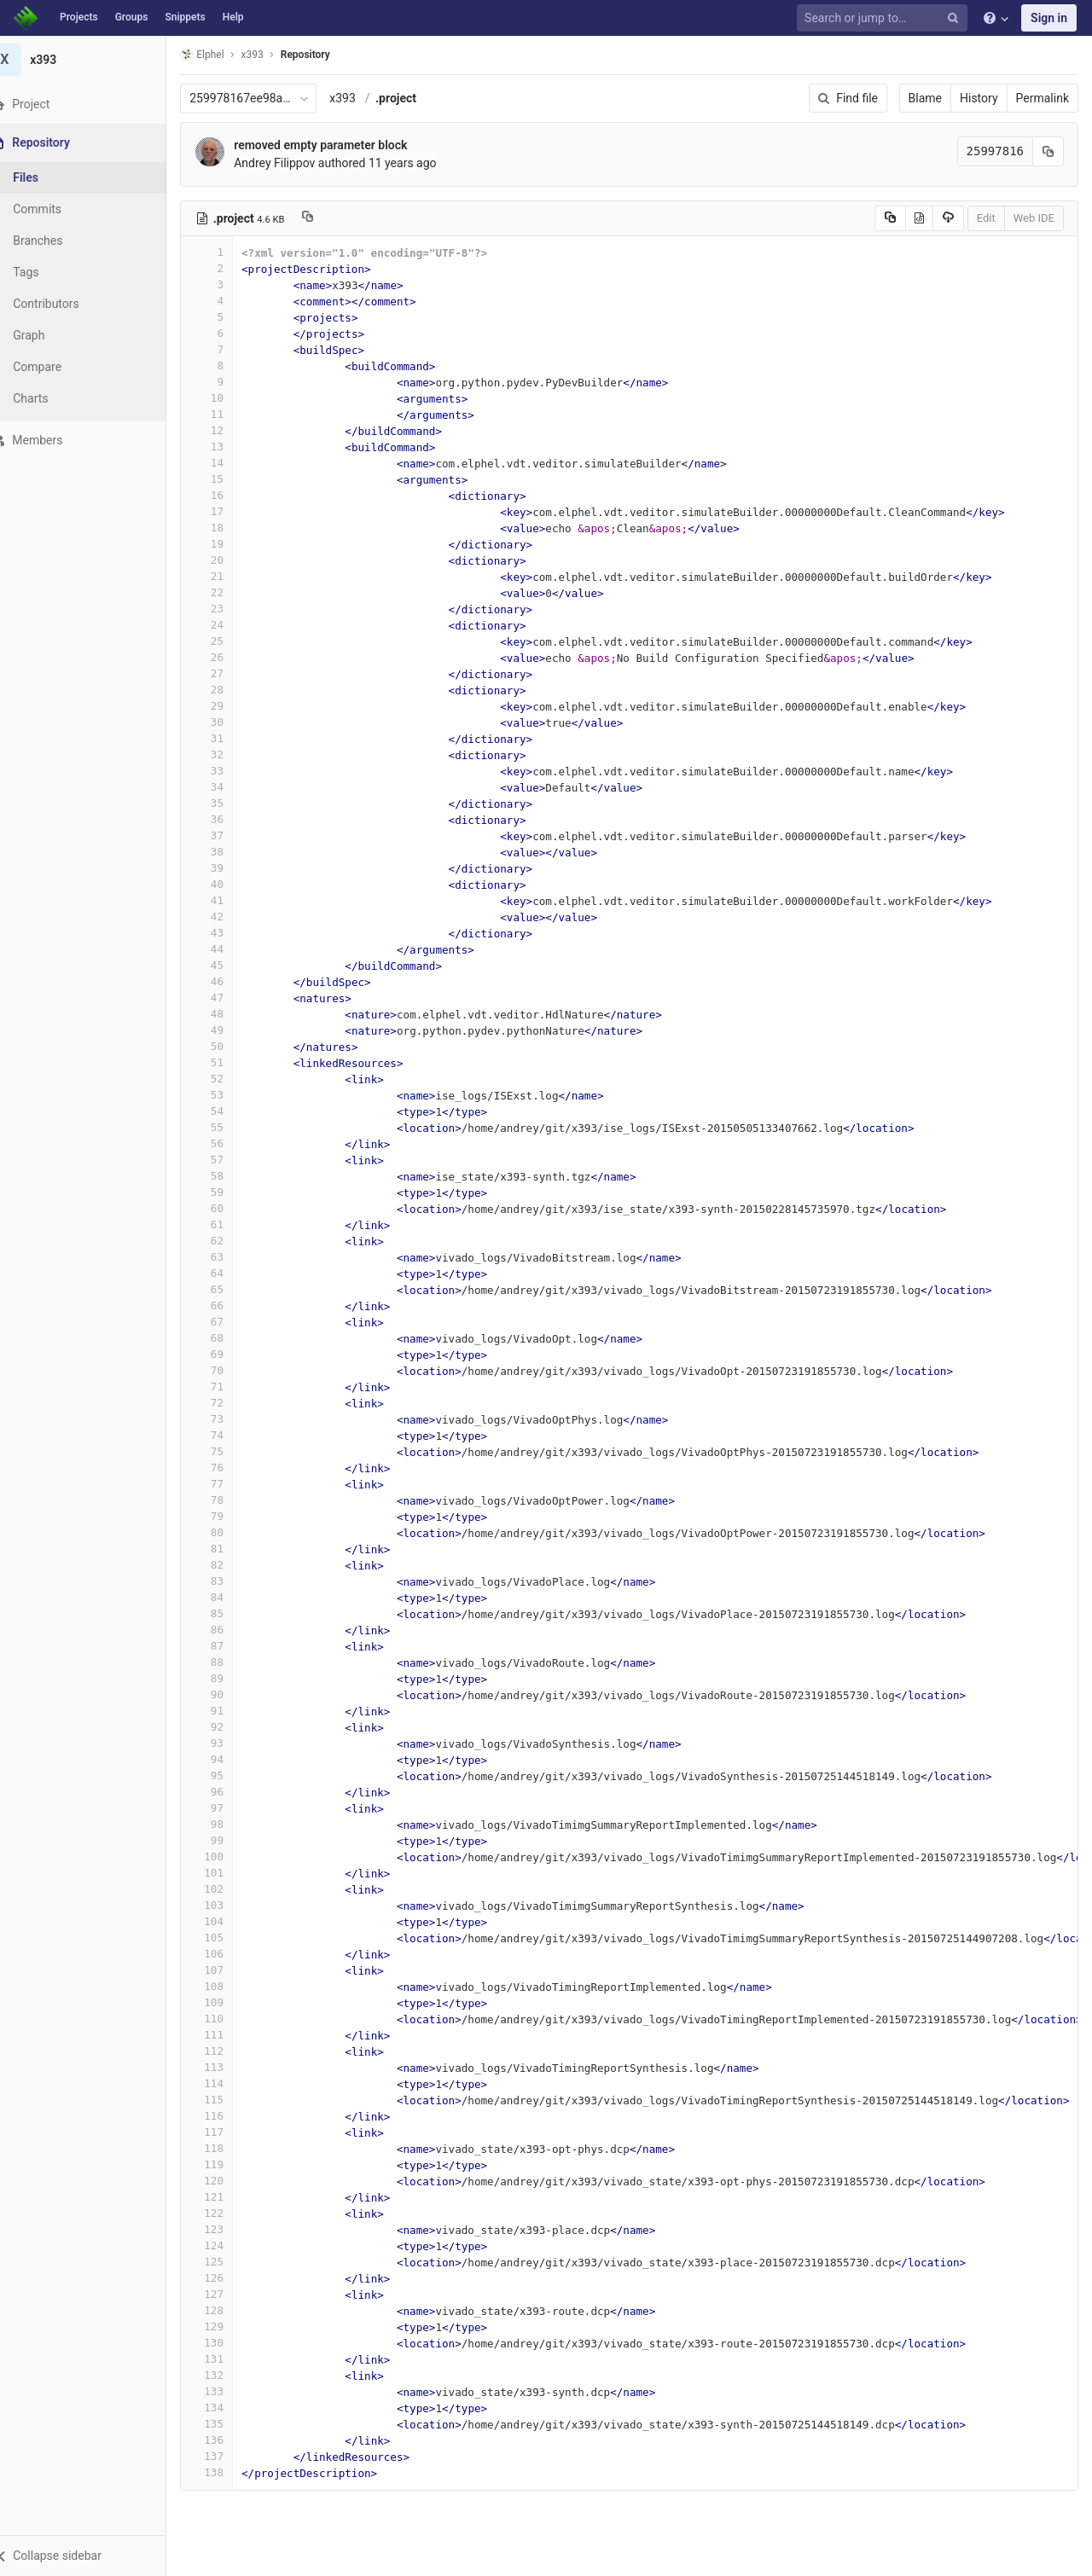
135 (228, 2423)
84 (228, 1597)
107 (228, 1970)
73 (228, 1419)
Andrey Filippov (295, 163)
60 (228, 1208)
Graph (50, 335)
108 (228, 1986)
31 (228, 738)
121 (228, 2196)
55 (228, 1127)
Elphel (223, 54)
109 (228, 2002)
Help (233, 17)
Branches (59, 240)
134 (228, 2407)
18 (228, 527)
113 (228, 2067)
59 (228, 1192)
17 (228, 511)
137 (228, 2456)
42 (228, 916)
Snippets (185, 17)
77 (228, 1483)
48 (228, 1013)
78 (228, 1500)
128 (228, 2310)
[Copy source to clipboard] (890, 218)
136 (228, 2440)
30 (228, 722)
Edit (986, 218)
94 (228, 1759)
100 (228, 1856)
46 (228, 981)
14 (228, 462)
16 (228, 495)
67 (228, 1321)
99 (228, 1840)
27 (228, 673)
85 (228, 1613)
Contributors (67, 303)
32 (228, 754)
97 (228, 1807)
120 (228, 2180)
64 (228, 1273)
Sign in (1049, 18)
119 (228, 2164)
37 (228, 835)
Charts (51, 398)
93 (228, 1743)
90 (228, 1694)
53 (228, 1094)
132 (228, 2375)
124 (228, 2245)
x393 (364, 98)
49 (228, 1030)
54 (228, 1111)
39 (228, 868)
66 (228, 1305)
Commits (58, 209)
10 (228, 398)
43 (228, 932)
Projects (79, 17)
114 (228, 2083)
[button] (93, 2555)
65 (228, 1289)
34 (228, 786)
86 (228, 1629)
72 (228, 1402)
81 (228, 1548)
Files (47, 177)
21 (228, 576)
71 (228, 1386)
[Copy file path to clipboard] (329, 218)
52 (228, 1078)
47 (228, 997)
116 (228, 2115)
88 (228, 1662)
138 (228, 2472)
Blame (925, 98)
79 (228, 1516)
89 (228, 1678)
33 (228, 770)
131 (228, 2359)
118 (228, 2148)
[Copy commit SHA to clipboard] (1048, 151)
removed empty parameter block (341, 145)
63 (228, 1256)
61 (228, 1224)
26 (228, 657)
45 (228, 965)
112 (228, 2051)
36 (228, 819)
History (979, 98)
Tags (47, 272)
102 (228, 1889)
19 (228, 543)
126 (228, 2277)
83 (228, 1581)
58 (228, 1175)
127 (228, 2294)
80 (228, 1532)
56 (228, 1143)
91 (228, 1710)
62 (228, 1240)
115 (228, 2099)
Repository (326, 55)
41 (228, 900)
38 (228, 851)
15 (228, 479)
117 (228, 2132)
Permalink (1042, 98)
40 (228, 884)
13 (228, 446)
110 (228, 2018)
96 (228, 1791)
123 (228, 2229)
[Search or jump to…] (884, 18)
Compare (58, 367)
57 (228, 1159)
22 (228, 592)
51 (228, 1062)
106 (228, 1953)
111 (228, 2034)
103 (228, 1905)
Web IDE (1034, 218)
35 (228, 803)
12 (228, 430)
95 (228, 1775)
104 (228, 1921)
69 (228, 1354)
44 (228, 949)
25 (228, 641)
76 (228, 1467)
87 (228, 1645)
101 (228, 1872)
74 (228, 1435)
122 (228, 2213)
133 (228, 2391)
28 (228, 689)
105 (228, 1937)
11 (228, 414)
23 (228, 608)
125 (228, 2261)
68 (228, 1338)
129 (228, 2326)
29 (228, 705)
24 (228, 624)
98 (228, 1824)
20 (228, 560)
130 (228, 2342)
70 (228, 1370)
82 (228, 1564)
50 (228, 1046)
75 (228, 1451)
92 (228, 1726)
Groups (131, 17)
